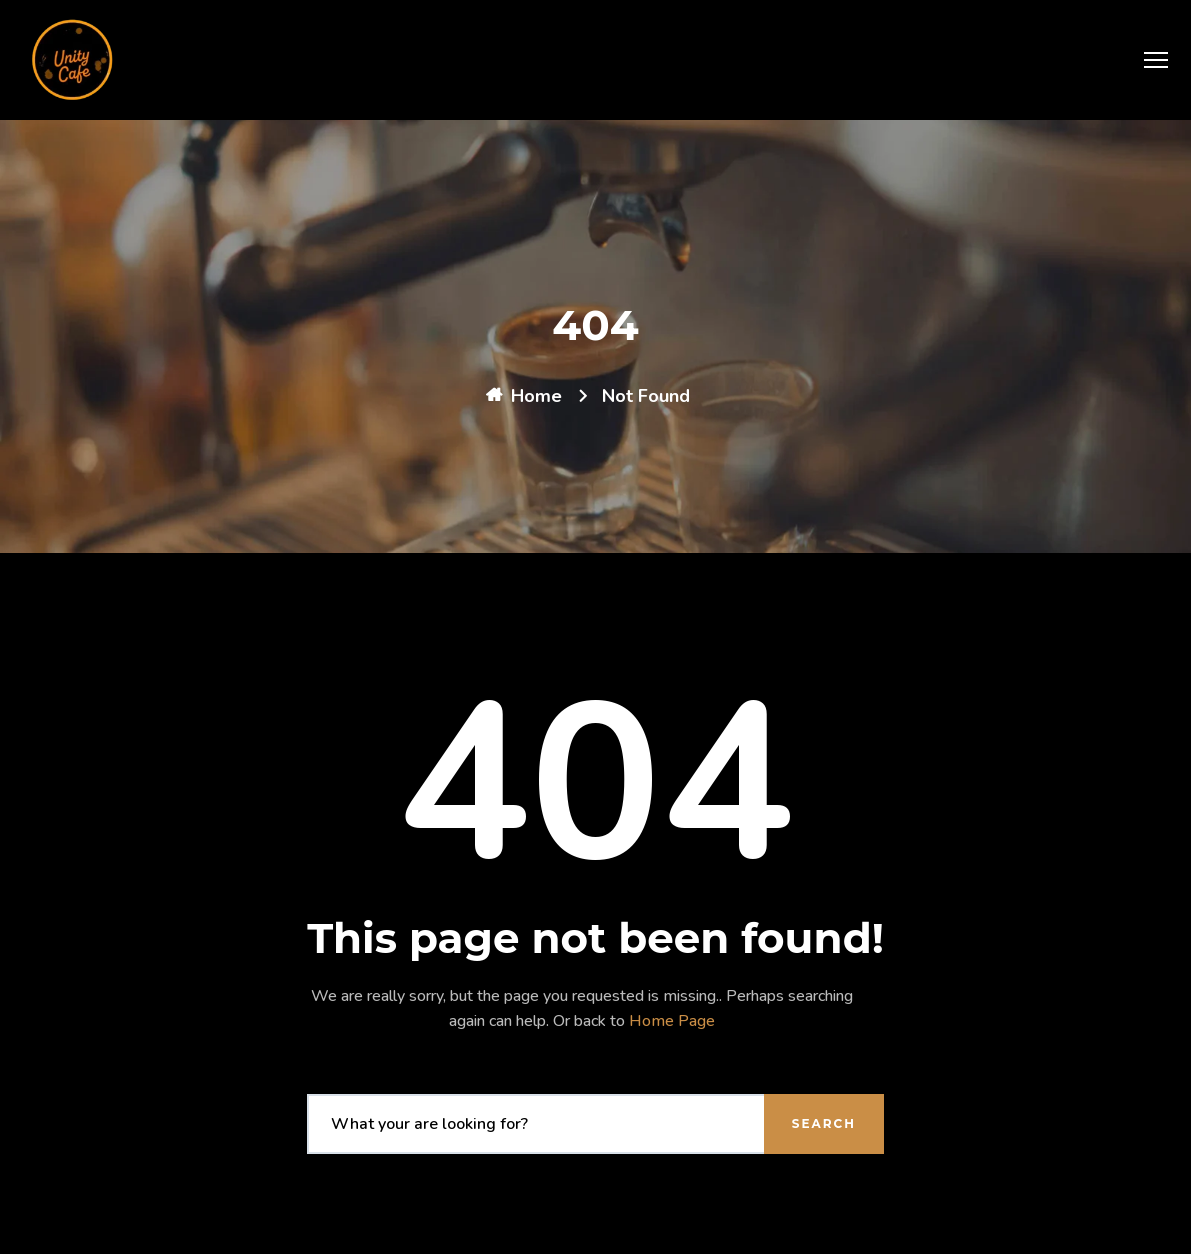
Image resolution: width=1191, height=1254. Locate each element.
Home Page (672, 1021)
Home (536, 396)
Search (824, 1123)
